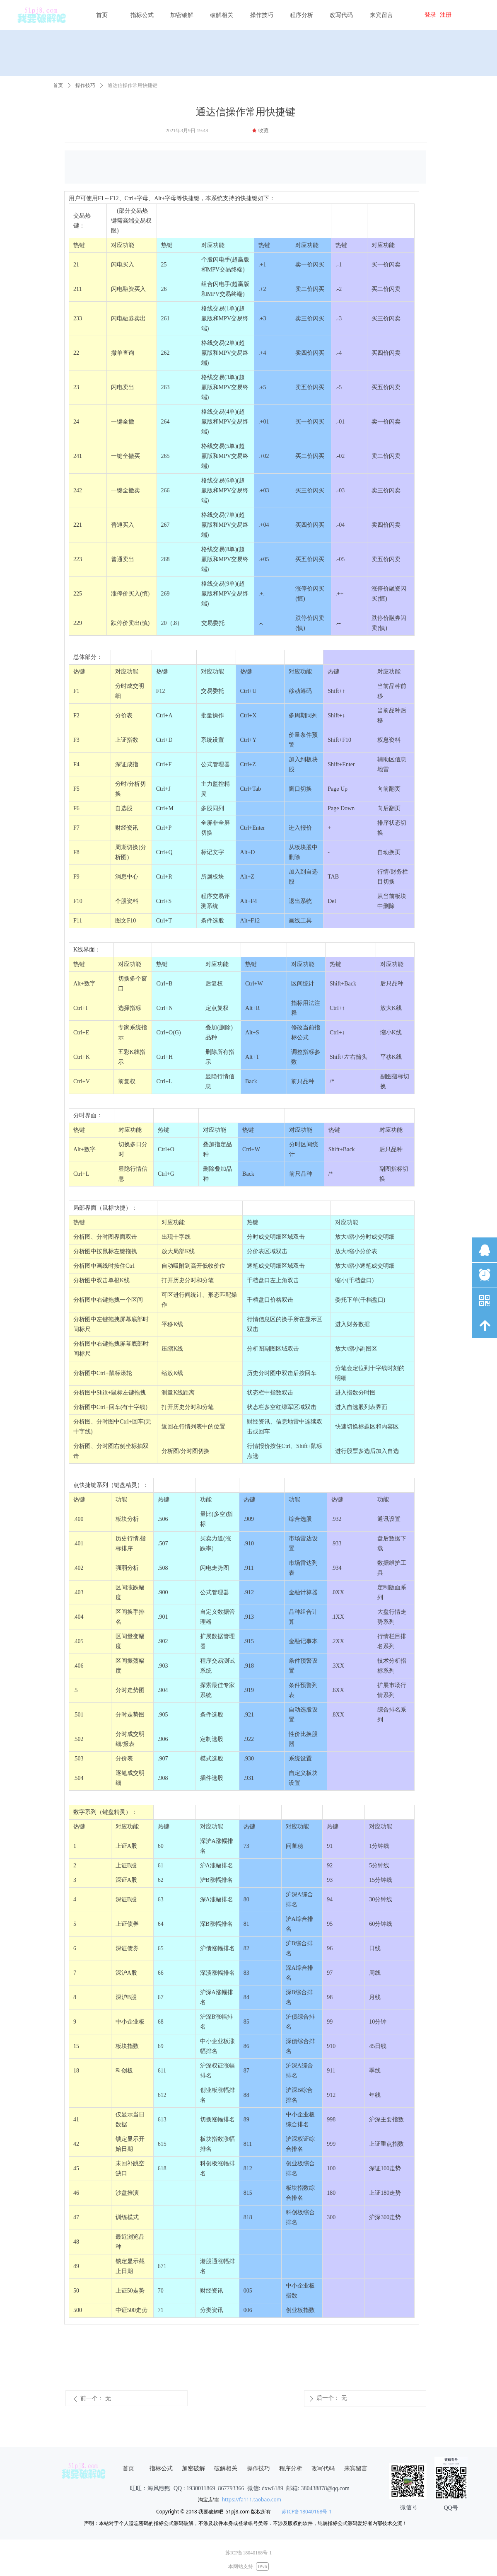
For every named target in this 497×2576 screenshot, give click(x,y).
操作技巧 (85, 85)
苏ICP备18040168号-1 (307, 2511)
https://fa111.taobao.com (251, 2499)
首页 (58, 85)
